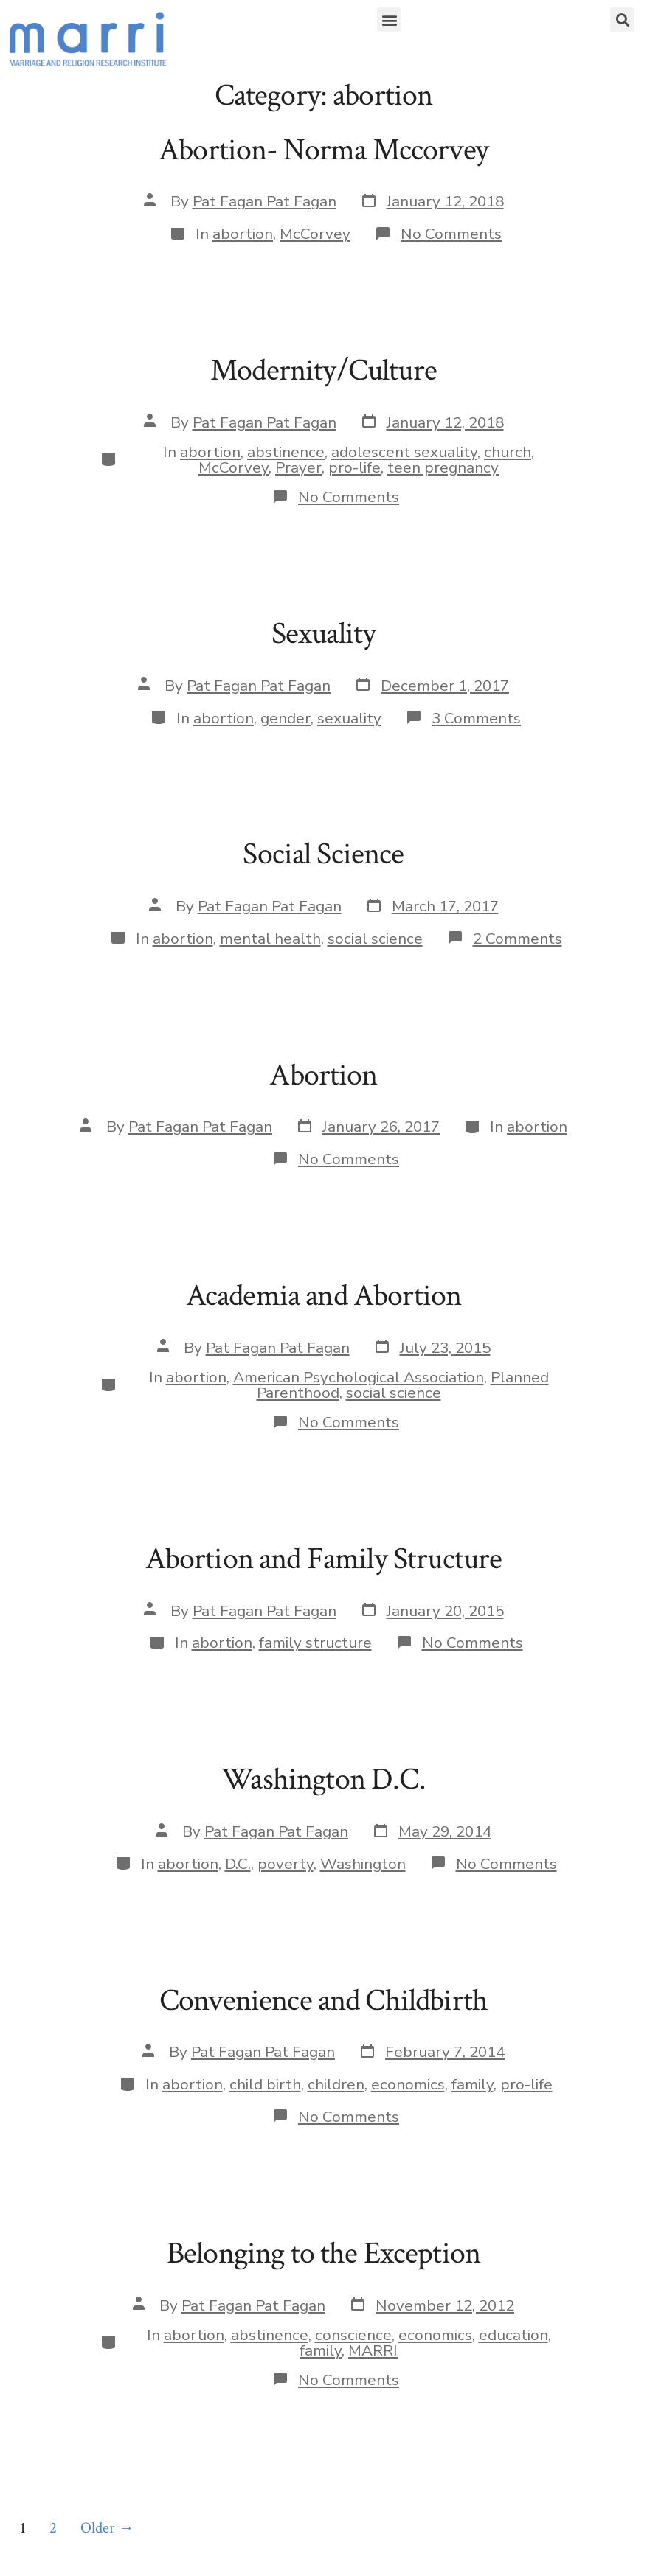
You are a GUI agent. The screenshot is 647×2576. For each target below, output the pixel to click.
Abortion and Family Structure (323, 1559)
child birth (265, 2084)
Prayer (298, 467)
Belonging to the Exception (323, 2253)
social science (375, 938)
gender (285, 718)
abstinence (286, 452)
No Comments (451, 233)
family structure (315, 1642)
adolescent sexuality (404, 452)
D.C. (238, 1863)
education (513, 2335)
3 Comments (476, 718)
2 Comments (517, 938)
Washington (363, 1863)
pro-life (354, 467)
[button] (389, 19)
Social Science (323, 854)
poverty (285, 1863)
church (507, 452)
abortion (242, 233)
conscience (353, 2335)
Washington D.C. (323, 1779)
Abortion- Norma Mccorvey (323, 150)
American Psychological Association (358, 1377)
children (336, 2084)
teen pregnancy (443, 467)
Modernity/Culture (323, 370)
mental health (270, 938)
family (472, 2084)
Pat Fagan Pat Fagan (264, 201)
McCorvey (315, 233)
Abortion (323, 1075)
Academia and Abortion (323, 1295)
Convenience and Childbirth (323, 2000)
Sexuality (323, 633)
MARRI (373, 2350)
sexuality (349, 718)
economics (408, 2084)
